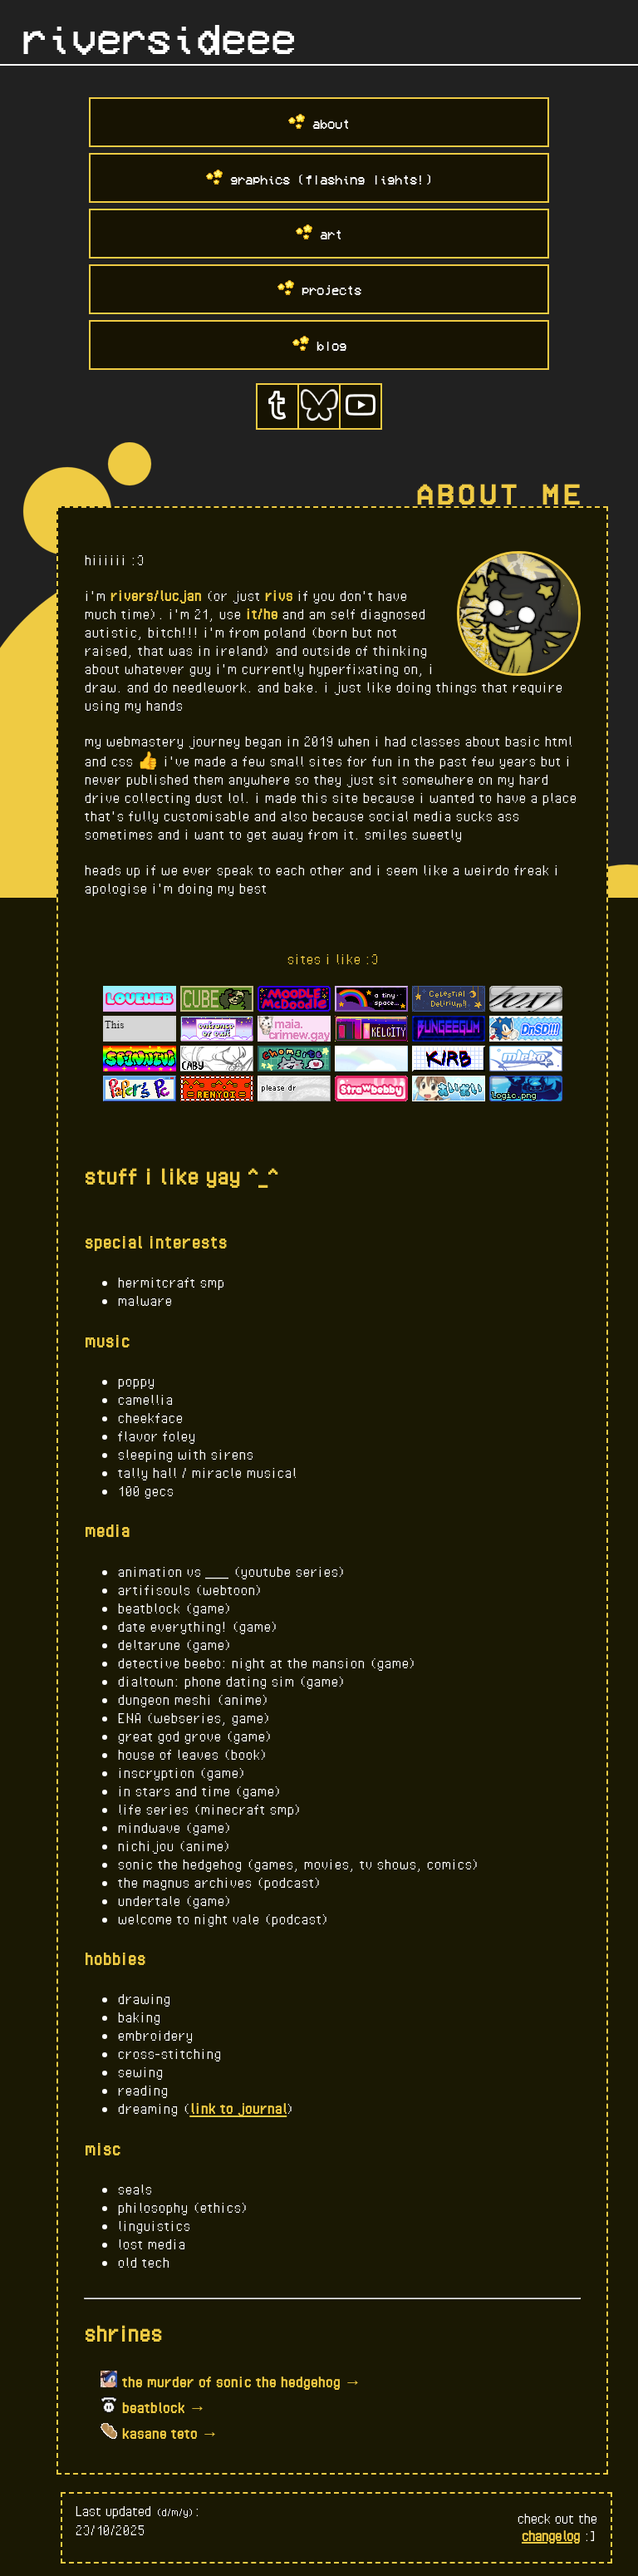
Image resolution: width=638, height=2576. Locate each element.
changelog (551, 2536)
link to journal (238, 2108)
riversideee (159, 40)
